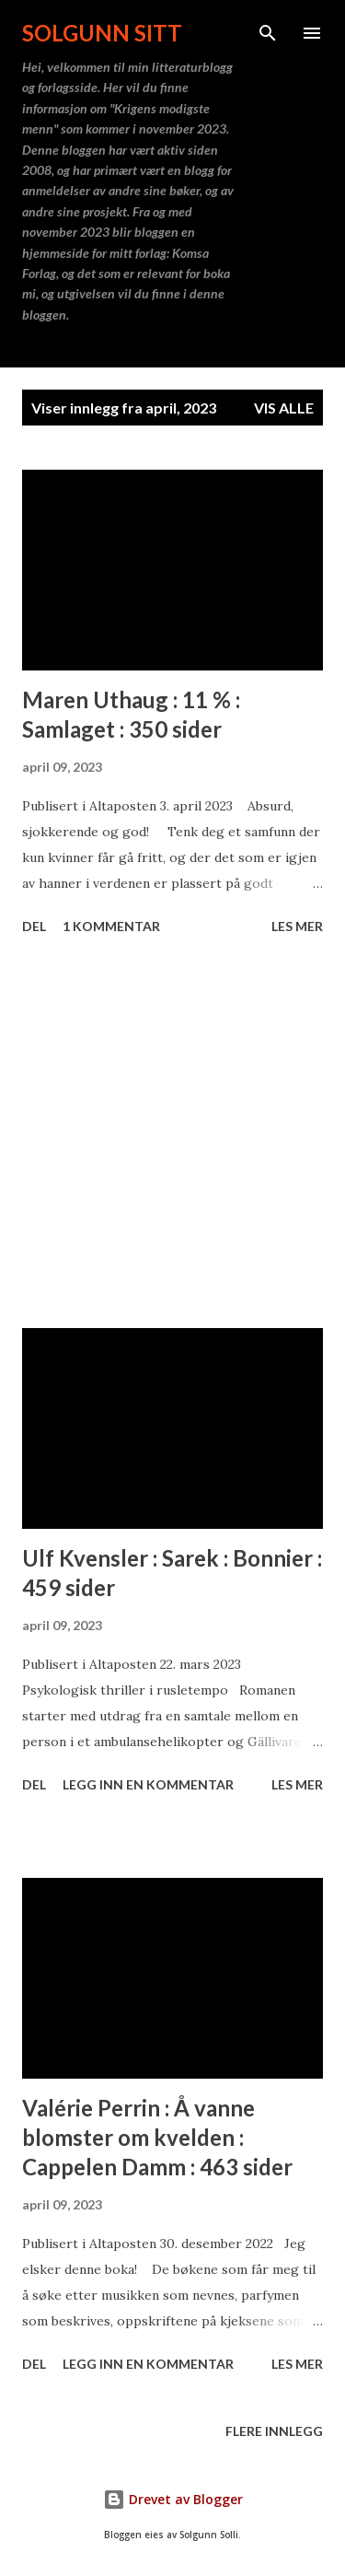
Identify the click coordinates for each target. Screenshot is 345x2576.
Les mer (297, 926)
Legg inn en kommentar (148, 1784)
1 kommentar (111, 926)
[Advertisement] (172, 1135)
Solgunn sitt (102, 32)
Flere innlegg (274, 2431)
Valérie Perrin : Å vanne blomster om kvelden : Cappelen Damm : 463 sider (157, 2137)
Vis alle (284, 407)
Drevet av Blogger (173, 2499)
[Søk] (268, 33)
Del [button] (34, 926)
